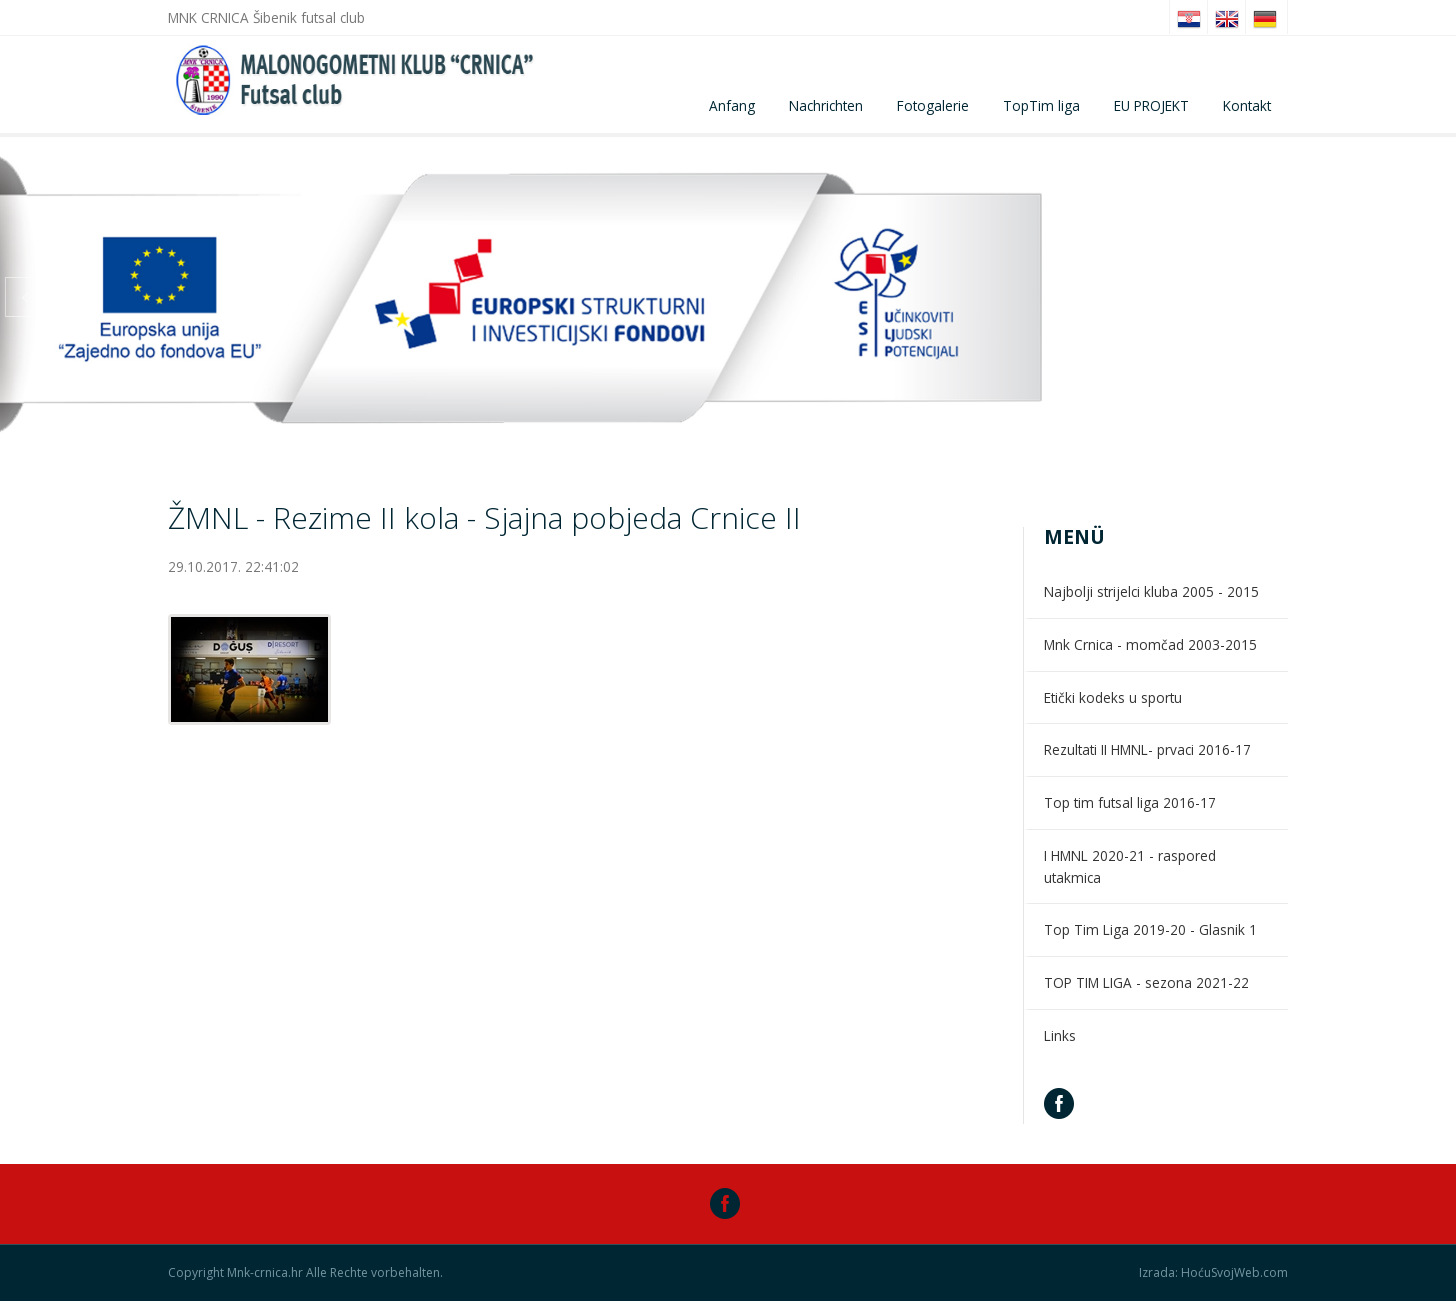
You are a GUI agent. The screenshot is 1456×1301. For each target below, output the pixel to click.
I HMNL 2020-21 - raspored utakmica (1130, 866)
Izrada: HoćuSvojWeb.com (1213, 1273)
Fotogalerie (933, 105)
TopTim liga (1041, 105)
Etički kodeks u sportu (1113, 697)
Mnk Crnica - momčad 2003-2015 (1150, 644)
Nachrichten (826, 105)
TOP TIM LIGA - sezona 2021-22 (1146, 982)
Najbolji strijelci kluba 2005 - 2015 (1151, 591)
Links (1060, 1035)
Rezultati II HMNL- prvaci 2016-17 (1147, 749)
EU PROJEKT (1151, 105)
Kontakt (1247, 105)
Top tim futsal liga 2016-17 (1130, 802)
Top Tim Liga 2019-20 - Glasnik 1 (1150, 929)
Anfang (732, 105)
